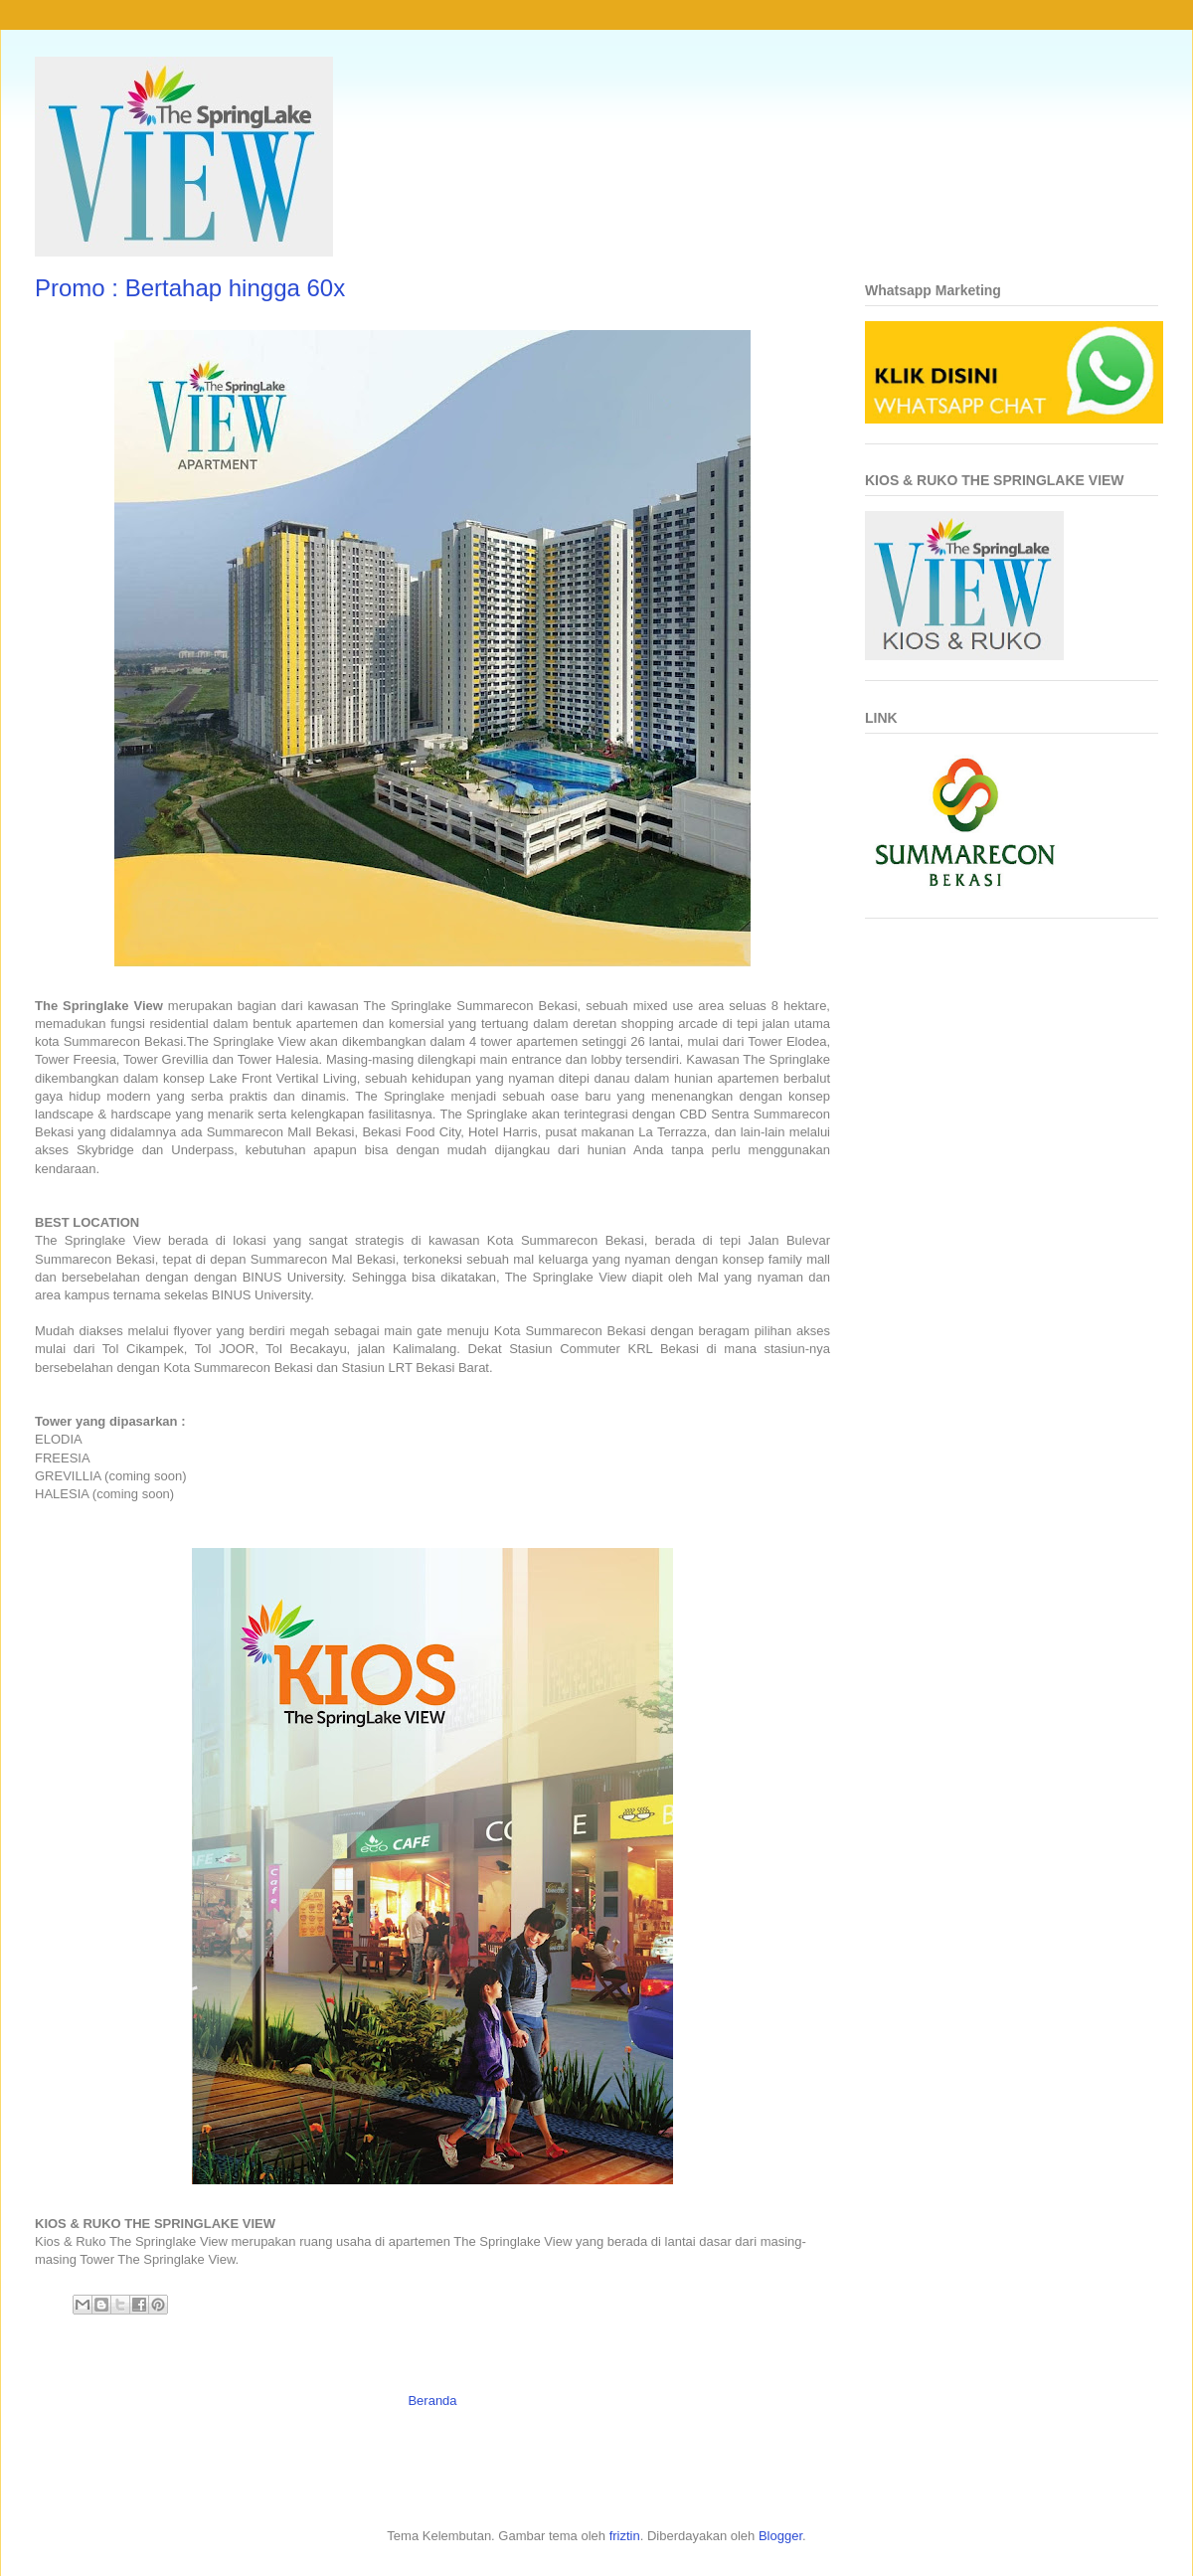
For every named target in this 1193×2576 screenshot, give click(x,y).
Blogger (780, 2535)
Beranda (432, 2400)
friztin (624, 2535)
